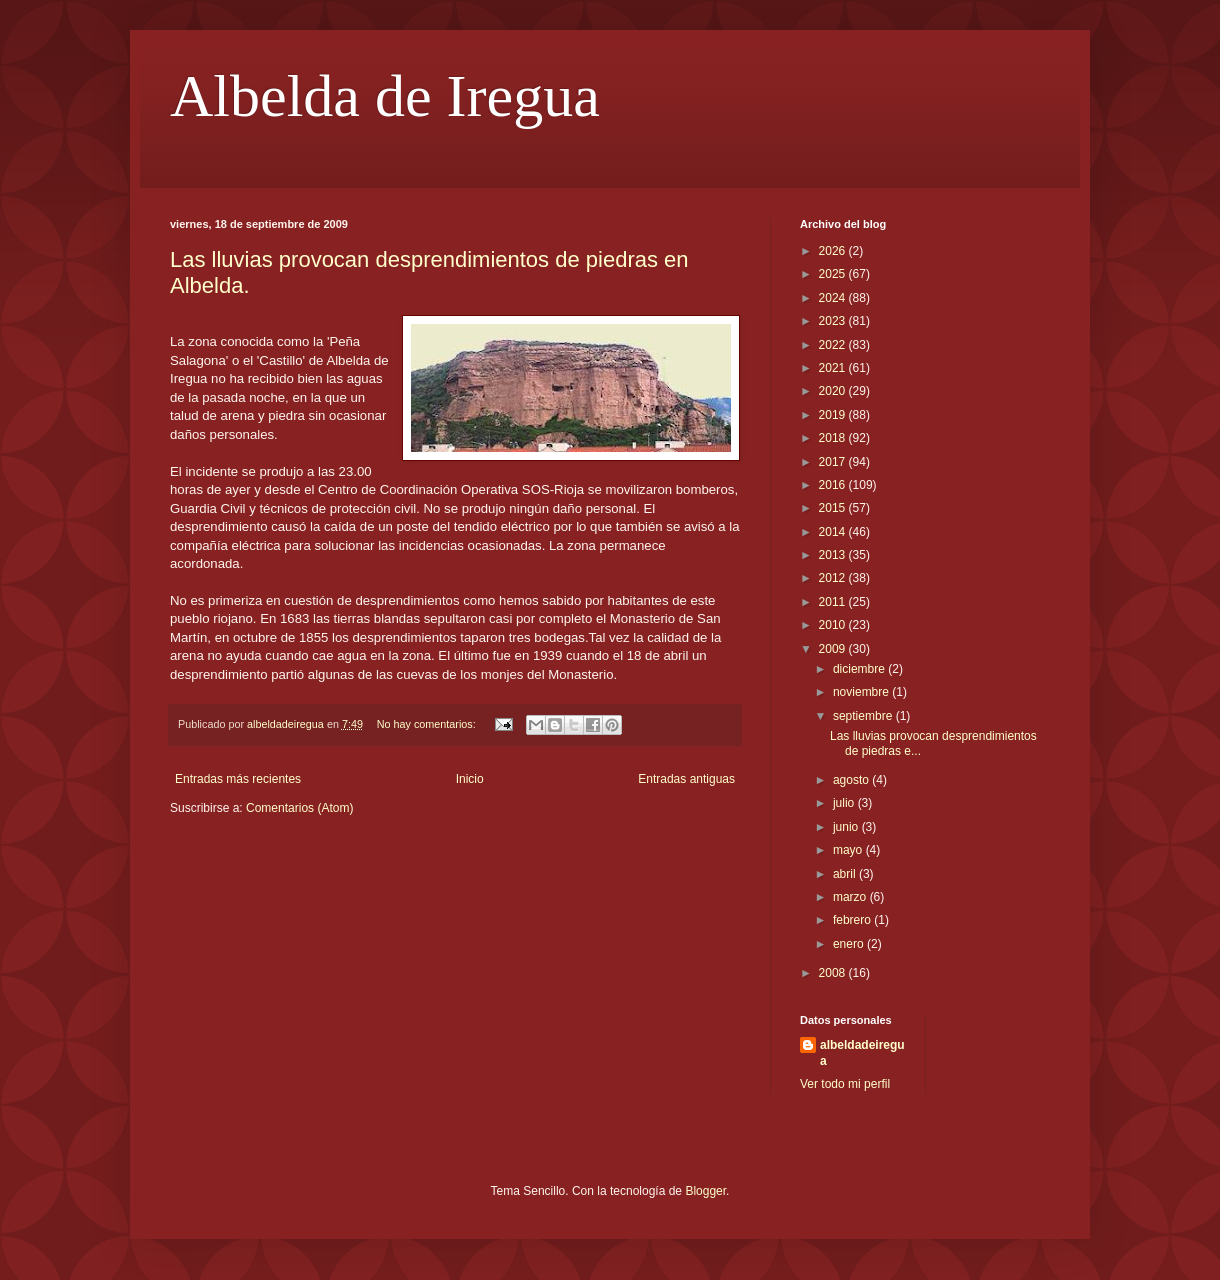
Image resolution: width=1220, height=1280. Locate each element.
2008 (834, 973)
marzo (851, 897)
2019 (834, 415)
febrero (853, 920)
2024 (834, 298)
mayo (849, 850)
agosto (852, 780)
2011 (834, 602)
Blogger (705, 1191)
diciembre (860, 669)
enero (850, 944)
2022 (834, 345)
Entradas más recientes (238, 779)
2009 (834, 649)
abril (846, 874)
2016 (834, 485)
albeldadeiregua (862, 1053)
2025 (834, 274)
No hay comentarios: (428, 724)
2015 (834, 508)
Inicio (470, 779)
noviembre (862, 692)
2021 (834, 368)
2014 (834, 532)
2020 (834, 391)
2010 (834, 625)
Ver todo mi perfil (845, 1084)
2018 (834, 438)
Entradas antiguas (686, 779)
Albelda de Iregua (385, 96)
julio (845, 803)
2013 (834, 555)
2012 (834, 578)
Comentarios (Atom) (299, 808)
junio (847, 827)
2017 (834, 462)
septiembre (864, 716)
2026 (834, 251)
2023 (834, 321)
